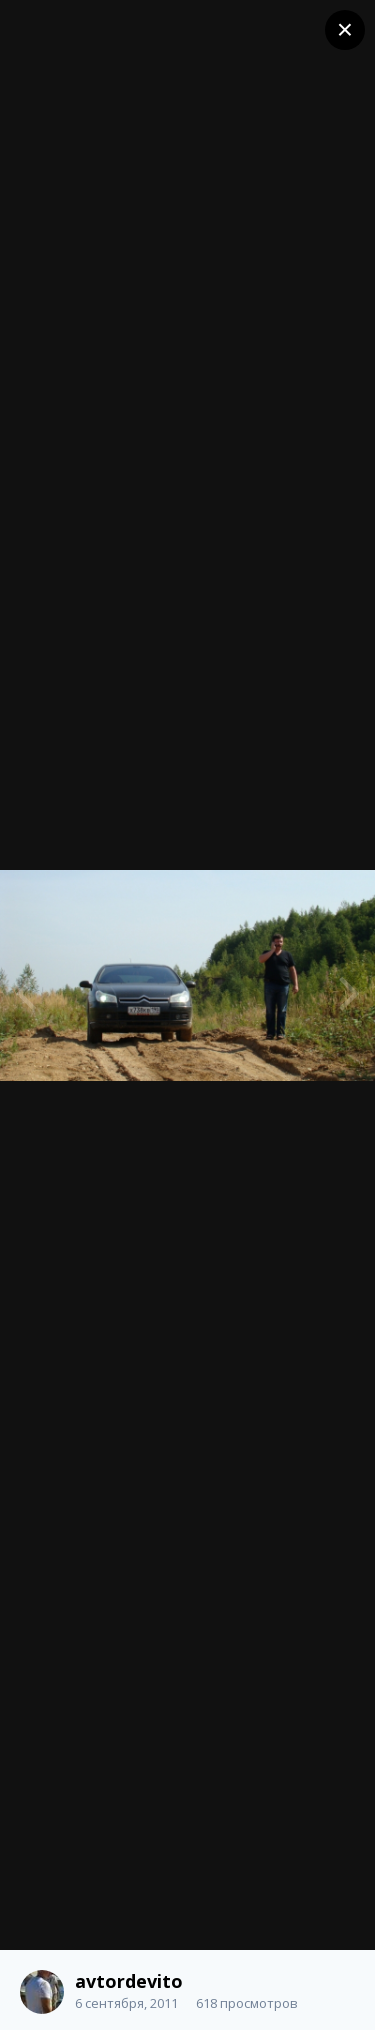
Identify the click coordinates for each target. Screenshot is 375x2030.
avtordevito (129, 1981)
